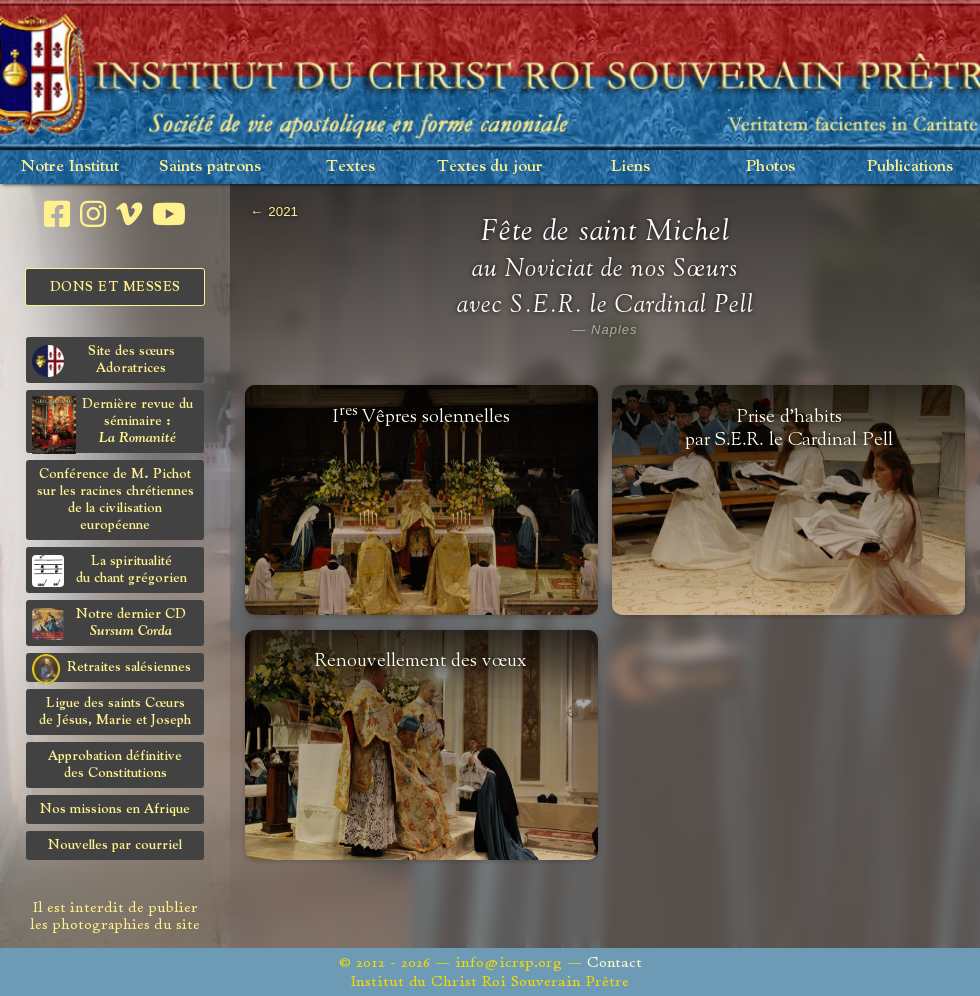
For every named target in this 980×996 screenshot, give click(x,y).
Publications (910, 166)
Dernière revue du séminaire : (112, 424)
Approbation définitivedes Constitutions (115, 764)
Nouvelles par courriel (115, 845)
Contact (614, 962)
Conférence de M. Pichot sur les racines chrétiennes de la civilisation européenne (115, 499)
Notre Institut (70, 166)
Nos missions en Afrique (115, 809)
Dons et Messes (115, 287)
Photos (770, 166)
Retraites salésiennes (111, 668)
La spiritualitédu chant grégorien (109, 570)
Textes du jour (490, 166)
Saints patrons (210, 166)
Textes (350, 166)
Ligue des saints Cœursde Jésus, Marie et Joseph (115, 711)
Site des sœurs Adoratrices (103, 360)
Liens (630, 166)
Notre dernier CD (109, 623)
